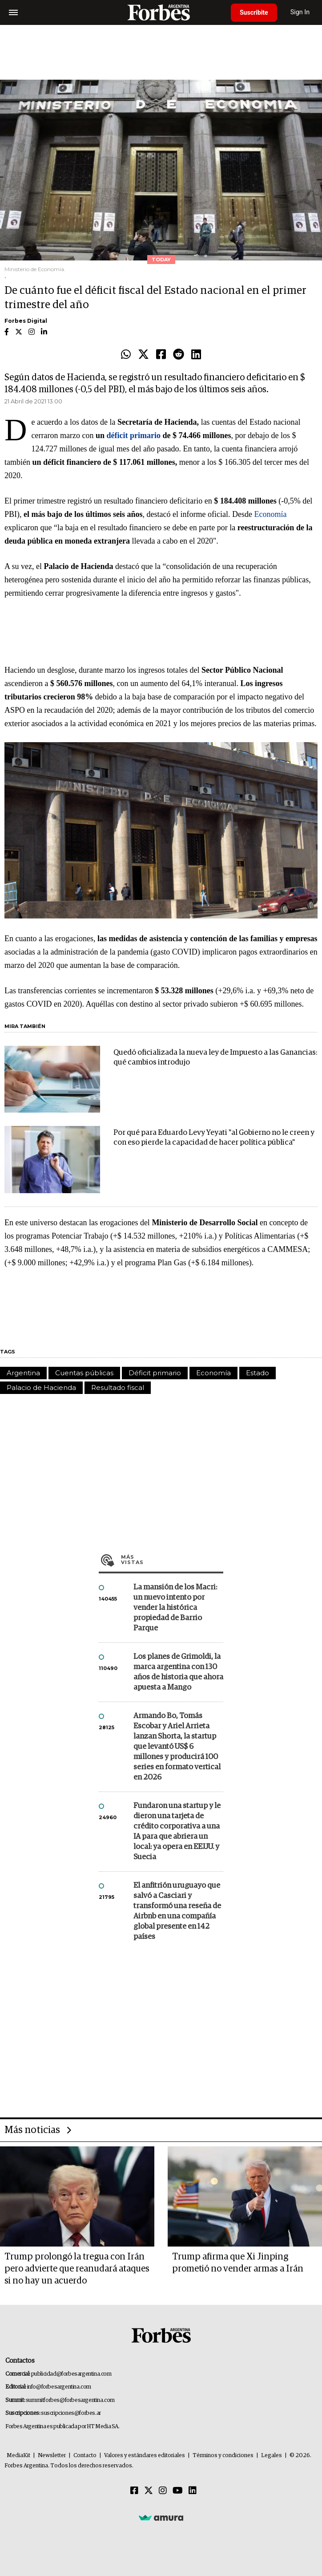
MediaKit (18, 2455)
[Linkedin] (193, 2491)
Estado (257, 1373)
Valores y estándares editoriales (144, 2455)
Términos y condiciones (223, 2455)
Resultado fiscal (117, 1387)
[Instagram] (163, 2491)
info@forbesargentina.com (59, 2387)
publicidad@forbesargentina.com (71, 2374)
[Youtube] (178, 2491)
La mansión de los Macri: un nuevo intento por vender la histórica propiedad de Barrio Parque (175, 1608)
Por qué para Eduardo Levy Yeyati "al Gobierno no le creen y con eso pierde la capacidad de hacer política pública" (213, 1137)
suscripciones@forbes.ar (71, 2413)
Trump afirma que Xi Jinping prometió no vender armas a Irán (237, 2262)
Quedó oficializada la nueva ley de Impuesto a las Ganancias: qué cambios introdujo (215, 1057)
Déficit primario (155, 1373)
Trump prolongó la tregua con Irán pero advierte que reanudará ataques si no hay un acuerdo (76, 2268)
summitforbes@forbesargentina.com (70, 2400)
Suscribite (254, 12)
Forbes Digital (25, 320)
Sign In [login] (300, 12)
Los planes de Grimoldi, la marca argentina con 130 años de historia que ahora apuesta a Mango (178, 1672)
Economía (270, 514)
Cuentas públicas (84, 1373)
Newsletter (52, 2455)
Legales (271, 2455)
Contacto (85, 2455)
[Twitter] (148, 2491)
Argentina (23, 1373)
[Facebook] (134, 2491)
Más (172, 1559)
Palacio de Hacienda (41, 1387)
